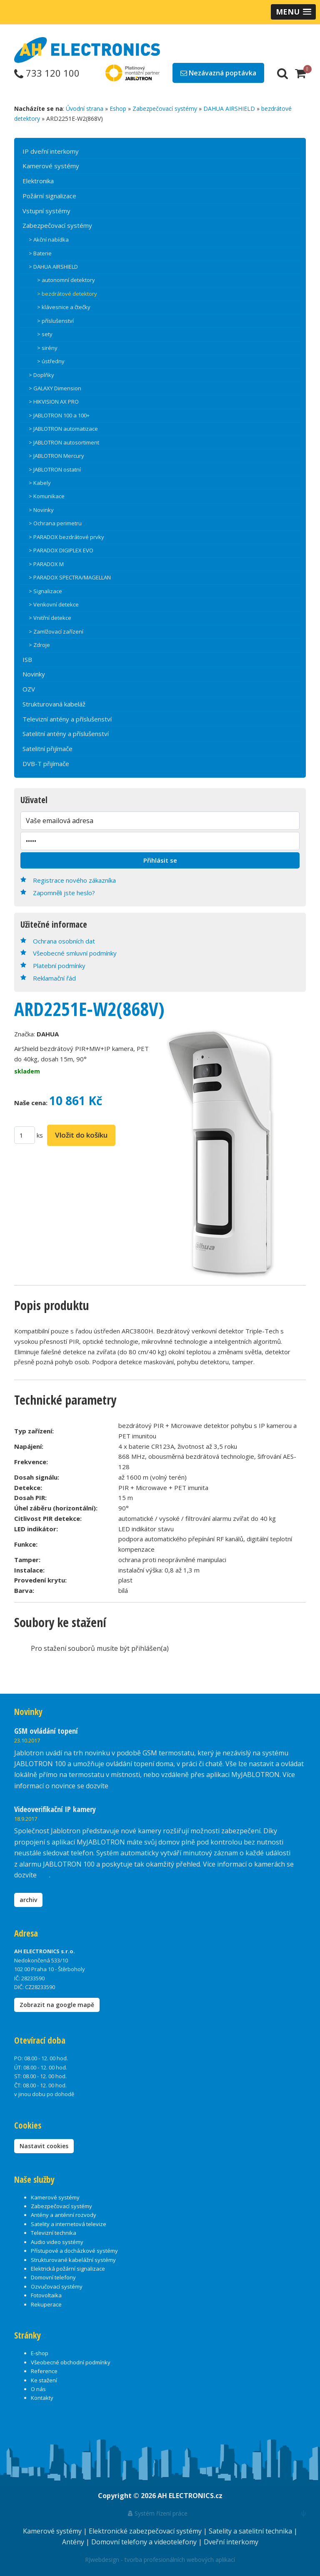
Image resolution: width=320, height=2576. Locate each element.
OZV (28, 689)
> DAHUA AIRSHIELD (53, 266)
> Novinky (41, 510)
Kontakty (42, 2397)
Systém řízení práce (158, 2513)
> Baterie (40, 253)
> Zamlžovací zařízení (56, 631)
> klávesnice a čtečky (63, 307)
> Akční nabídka (49, 239)
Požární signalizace (49, 196)
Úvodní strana (84, 108)
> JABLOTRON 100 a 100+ (59, 415)
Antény (74, 2541)
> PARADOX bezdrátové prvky (66, 537)
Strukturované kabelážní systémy (73, 2260)
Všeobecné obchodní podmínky (70, 2362)
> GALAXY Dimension (55, 388)
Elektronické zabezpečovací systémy (146, 2531)
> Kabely (40, 483)
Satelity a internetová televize (68, 2224)
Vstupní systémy (46, 211)
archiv (28, 1900)
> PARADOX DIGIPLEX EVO (61, 550)
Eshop (118, 108)
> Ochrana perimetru (55, 523)
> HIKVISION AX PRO (54, 401)
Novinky (33, 674)
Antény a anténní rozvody (63, 2215)
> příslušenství (55, 320)
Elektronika (38, 181)
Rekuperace (46, 2304)
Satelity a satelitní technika (251, 2531)
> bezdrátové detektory (67, 293)
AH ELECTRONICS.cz (190, 2495)
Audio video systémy (57, 2242)
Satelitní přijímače (47, 748)
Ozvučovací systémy (56, 2286)
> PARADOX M (46, 564)
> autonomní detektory (66, 280)
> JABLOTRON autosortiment (64, 442)
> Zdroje (39, 645)
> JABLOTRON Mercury (56, 455)
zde (43, 1875)
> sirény (47, 348)
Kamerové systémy (50, 166)
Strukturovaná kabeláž (53, 704)
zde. (116, 1785)
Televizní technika (53, 2233)
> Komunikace (47, 496)
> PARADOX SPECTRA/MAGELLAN (70, 577)
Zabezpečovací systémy (164, 108)
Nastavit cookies (44, 2146)
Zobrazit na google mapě (57, 2005)
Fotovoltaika (46, 2295)
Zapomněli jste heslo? (64, 893)
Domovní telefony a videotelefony (144, 2541)
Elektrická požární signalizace (68, 2268)
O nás (38, 2389)
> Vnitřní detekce (50, 618)
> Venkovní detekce (54, 604)
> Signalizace (45, 591)
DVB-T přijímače (45, 763)
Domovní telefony (53, 2277)
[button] (293, 12)
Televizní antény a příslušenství (67, 719)
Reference (44, 2371)
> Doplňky (41, 375)
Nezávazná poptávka (218, 72)
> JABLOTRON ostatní (55, 469)
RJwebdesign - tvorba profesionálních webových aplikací (160, 2560)
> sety (44, 334)
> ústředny (51, 361)
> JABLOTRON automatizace (63, 428)
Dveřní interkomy (231, 2541)
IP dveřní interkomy (50, 151)
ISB (27, 659)
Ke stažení (44, 2380)
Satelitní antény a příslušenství (65, 733)
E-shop (39, 2353)
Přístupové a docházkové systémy (74, 2250)
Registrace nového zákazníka (74, 880)
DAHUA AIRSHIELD (229, 108)
